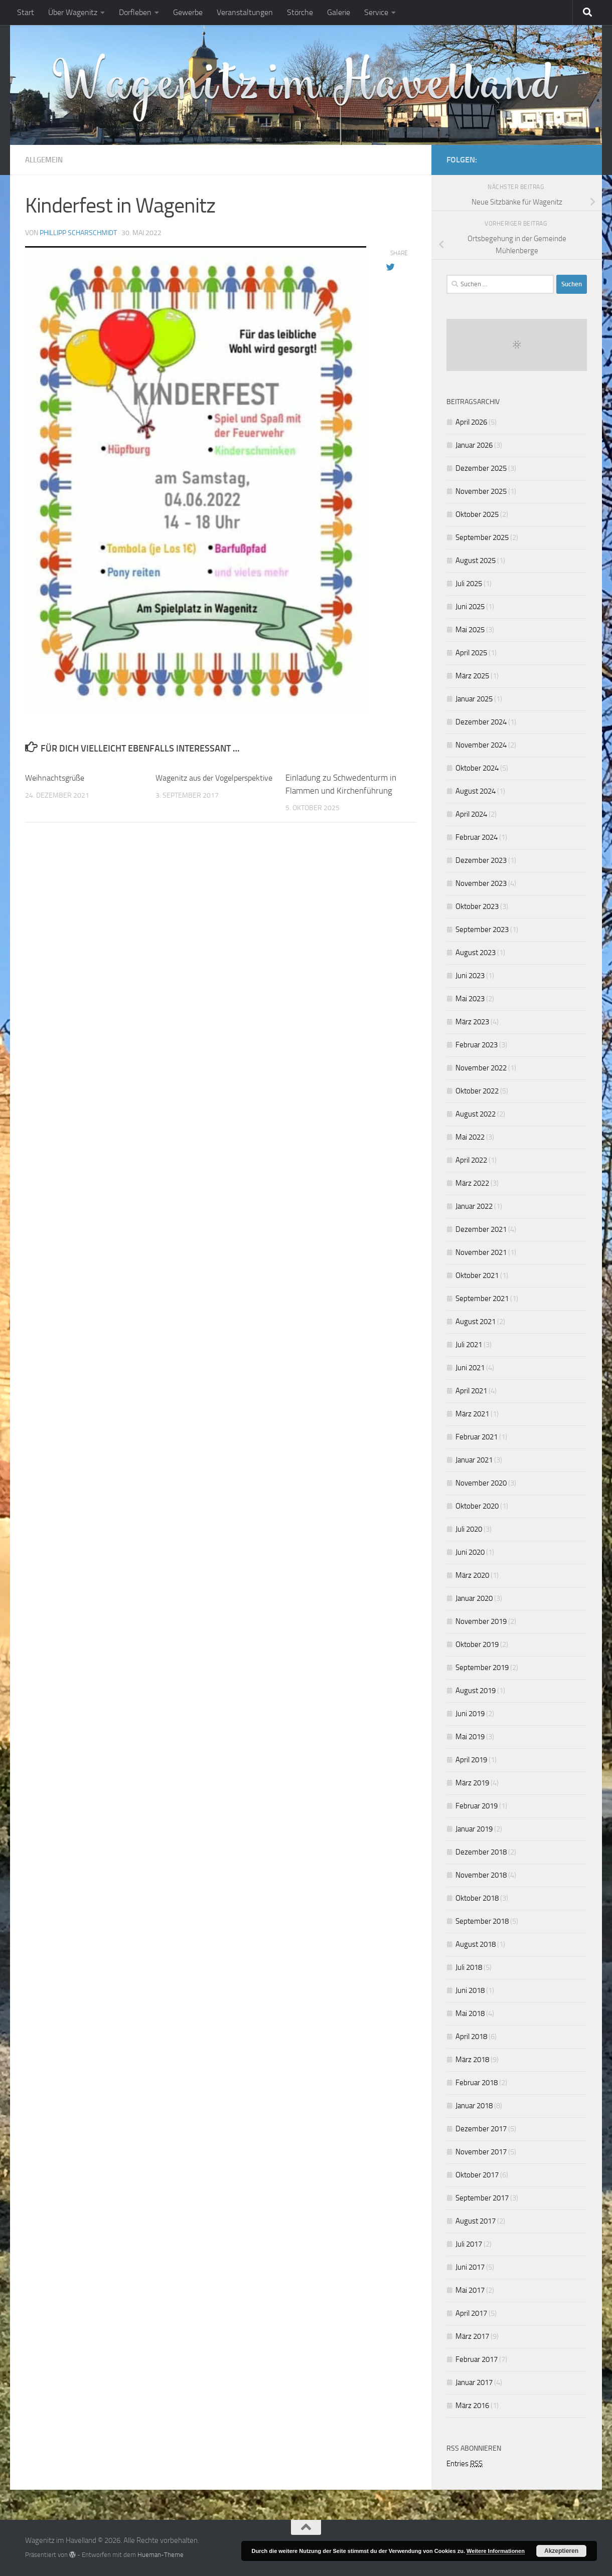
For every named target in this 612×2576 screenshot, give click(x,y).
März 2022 (472, 1183)
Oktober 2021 (477, 1275)
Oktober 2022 (477, 1090)
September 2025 (482, 537)
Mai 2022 (470, 1137)
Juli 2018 (468, 1967)
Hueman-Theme (160, 2554)
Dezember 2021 (481, 1229)
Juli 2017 (468, 2244)
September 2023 (482, 929)
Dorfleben (135, 12)
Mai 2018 (470, 2013)
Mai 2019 (470, 1736)
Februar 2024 (476, 837)
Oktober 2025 (477, 514)
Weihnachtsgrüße (57, 777)
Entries (464, 2463)
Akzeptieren (561, 2550)
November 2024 (481, 745)
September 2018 (482, 1921)
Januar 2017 (474, 2382)
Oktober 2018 (477, 1898)
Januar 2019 (474, 1828)
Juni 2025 (470, 606)
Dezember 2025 (481, 468)
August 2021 (475, 1321)
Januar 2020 (474, 1598)
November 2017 (481, 2151)
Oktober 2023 (477, 906)
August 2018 (475, 1944)
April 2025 (471, 652)
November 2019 (481, 1621)
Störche (300, 12)
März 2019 (472, 1782)
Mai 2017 (470, 2290)
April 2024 (471, 814)
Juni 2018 (470, 1990)
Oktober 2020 (477, 1506)
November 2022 (481, 1067)
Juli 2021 (468, 1344)
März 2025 (472, 675)
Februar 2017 (476, 2359)
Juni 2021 (470, 1367)
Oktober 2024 (477, 768)
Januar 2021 (474, 1459)
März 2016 (472, 2405)
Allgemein (46, 159)
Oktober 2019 (477, 1644)
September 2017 (482, 2197)
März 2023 (472, 1021)
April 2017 (471, 2313)
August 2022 (475, 1114)
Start (25, 12)
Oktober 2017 (477, 2174)
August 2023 (475, 952)
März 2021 (472, 1413)
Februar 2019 (476, 1805)
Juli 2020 (468, 1529)
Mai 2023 (470, 998)
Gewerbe (188, 12)
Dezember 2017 (481, 2128)
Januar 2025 (474, 698)
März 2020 (472, 1575)
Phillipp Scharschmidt (78, 232)
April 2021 (471, 1390)
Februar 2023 (476, 1044)
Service (376, 12)
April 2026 (471, 422)
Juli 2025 (468, 583)
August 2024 (475, 791)
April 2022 (471, 1160)
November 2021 (481, 1252)
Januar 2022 (474, 1206)
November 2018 (481, 1875)
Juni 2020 (470, 1552)
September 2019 (482, 1667)
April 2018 (471, 2036)
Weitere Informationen (496, 2551)
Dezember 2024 (481, 721)
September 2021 (482, 1298)
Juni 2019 (470, 1713)
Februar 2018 (476, 2082)
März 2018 (472, 2059)
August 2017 (475, 2221)
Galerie (338, 12)
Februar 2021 (476, 1436)
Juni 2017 (470, 2267)
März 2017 (472, 2336)
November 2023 (481, 883)
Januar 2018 (474, 2105)
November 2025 (481, 491)
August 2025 (475, 560)
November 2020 (481, 1483)
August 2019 (475, 1690)
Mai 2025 (470, 629)
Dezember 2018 (481, 1852)
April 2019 (471, 1759)
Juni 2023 (470, 975)
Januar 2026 (474, 445)
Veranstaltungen (245, 12)
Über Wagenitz (72, 12)
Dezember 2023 (481, 860)
